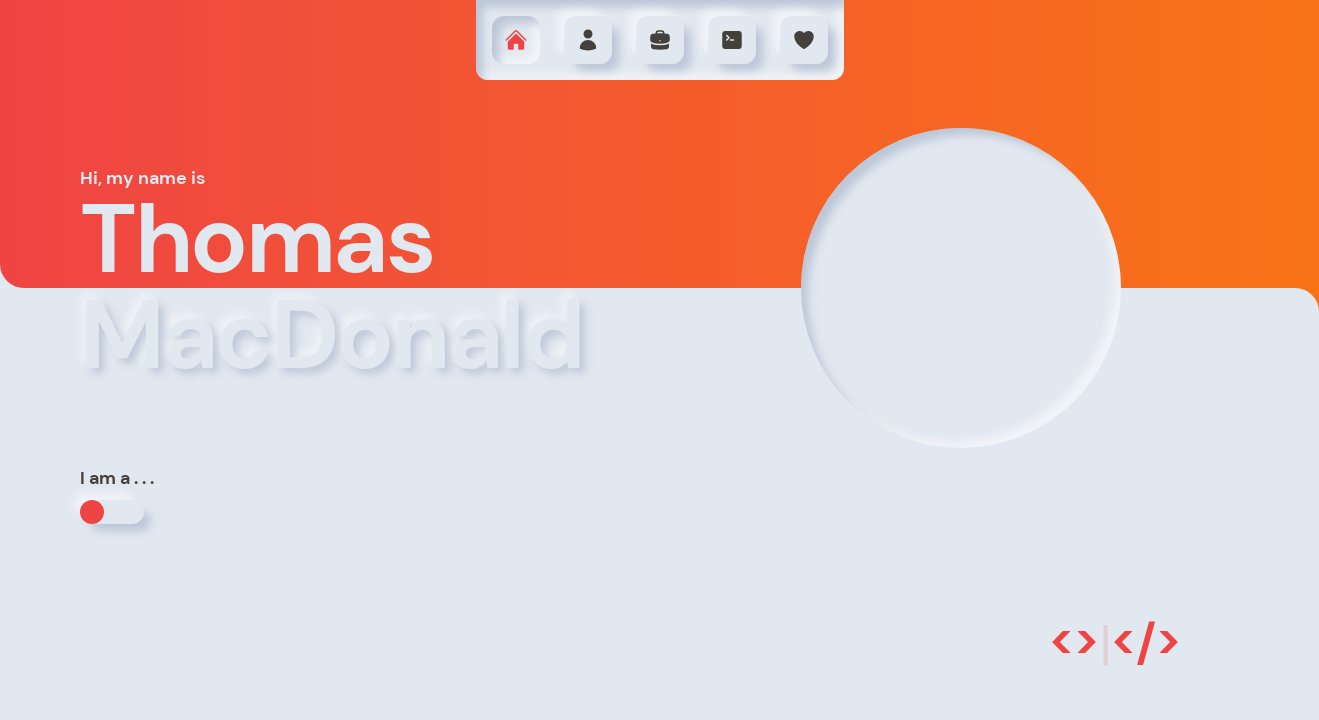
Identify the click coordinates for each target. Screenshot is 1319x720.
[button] (516, 40)
